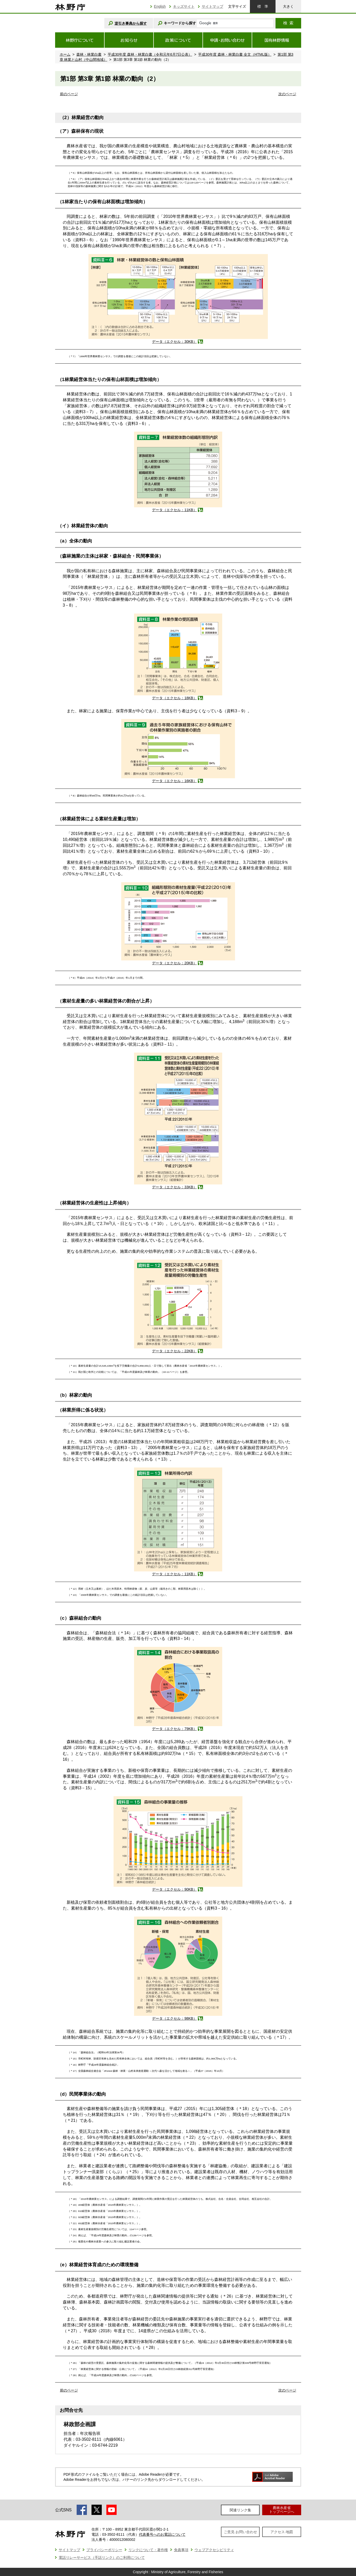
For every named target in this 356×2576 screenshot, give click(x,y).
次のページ (287, 94)
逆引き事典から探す (131, 23)
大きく (288, 6)
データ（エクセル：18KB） (174, 698)
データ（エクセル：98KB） (174, 2018)
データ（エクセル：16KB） (174, 781)
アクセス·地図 (281, 2532)
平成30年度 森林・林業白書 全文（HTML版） (234, 54)
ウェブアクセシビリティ (214, 2550)
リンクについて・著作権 (148, 2550)
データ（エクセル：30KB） (174, 341)
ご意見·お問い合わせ (240, 2532)
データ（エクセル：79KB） (174, 1729)
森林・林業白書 (88, 54)
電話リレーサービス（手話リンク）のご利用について (102, 2557)
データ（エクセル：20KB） (174, 963)
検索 (288, 23)
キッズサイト (184, 6)
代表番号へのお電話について (162, 2534)
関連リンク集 (240, 2510)
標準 (262, 6)
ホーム (65, 54)
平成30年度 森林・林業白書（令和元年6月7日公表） (150, 54)
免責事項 (181, 2550)
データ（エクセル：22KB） (174, 1351)
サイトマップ (212, 6)
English (160, 6)
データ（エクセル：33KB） (174, 1187)
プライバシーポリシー (104, 2550)
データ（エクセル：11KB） (174, 510)
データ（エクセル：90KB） (174, 1889)
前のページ (69, 94)
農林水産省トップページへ (281, 2510)
